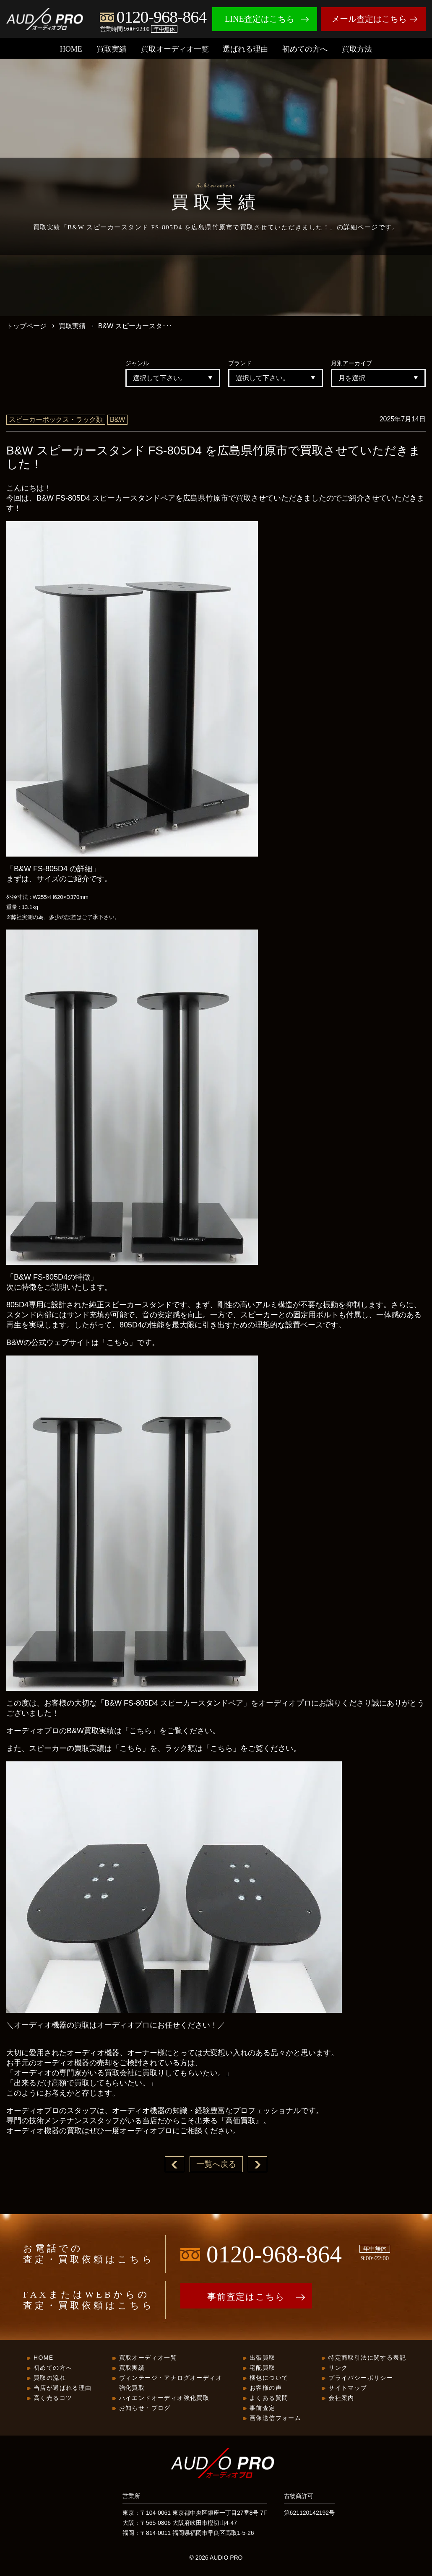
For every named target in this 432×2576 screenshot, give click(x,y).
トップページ (26, 326)
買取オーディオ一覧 (175, 49)
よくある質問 (269, 2398)
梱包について (269, 2378)
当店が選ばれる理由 (63, 2388)
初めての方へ (305, 49)
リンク (338, 2368)
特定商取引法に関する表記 (367, 2358)
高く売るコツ (53, 2398)
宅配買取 (263, 2368)
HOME (71, 49)
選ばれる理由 (245, 49)
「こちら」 (118, 1342)
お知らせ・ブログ (145, 2408)
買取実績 (111, 49)
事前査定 (263, 2408)
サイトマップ (347, 2388)
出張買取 (263, 2358)
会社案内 (341, 2398)
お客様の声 (266, 2388)
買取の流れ (50, 2378)
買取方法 (357, 49)
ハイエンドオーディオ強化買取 (164, 2398)
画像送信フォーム (275, 2418)
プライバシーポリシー (360, 2378)
